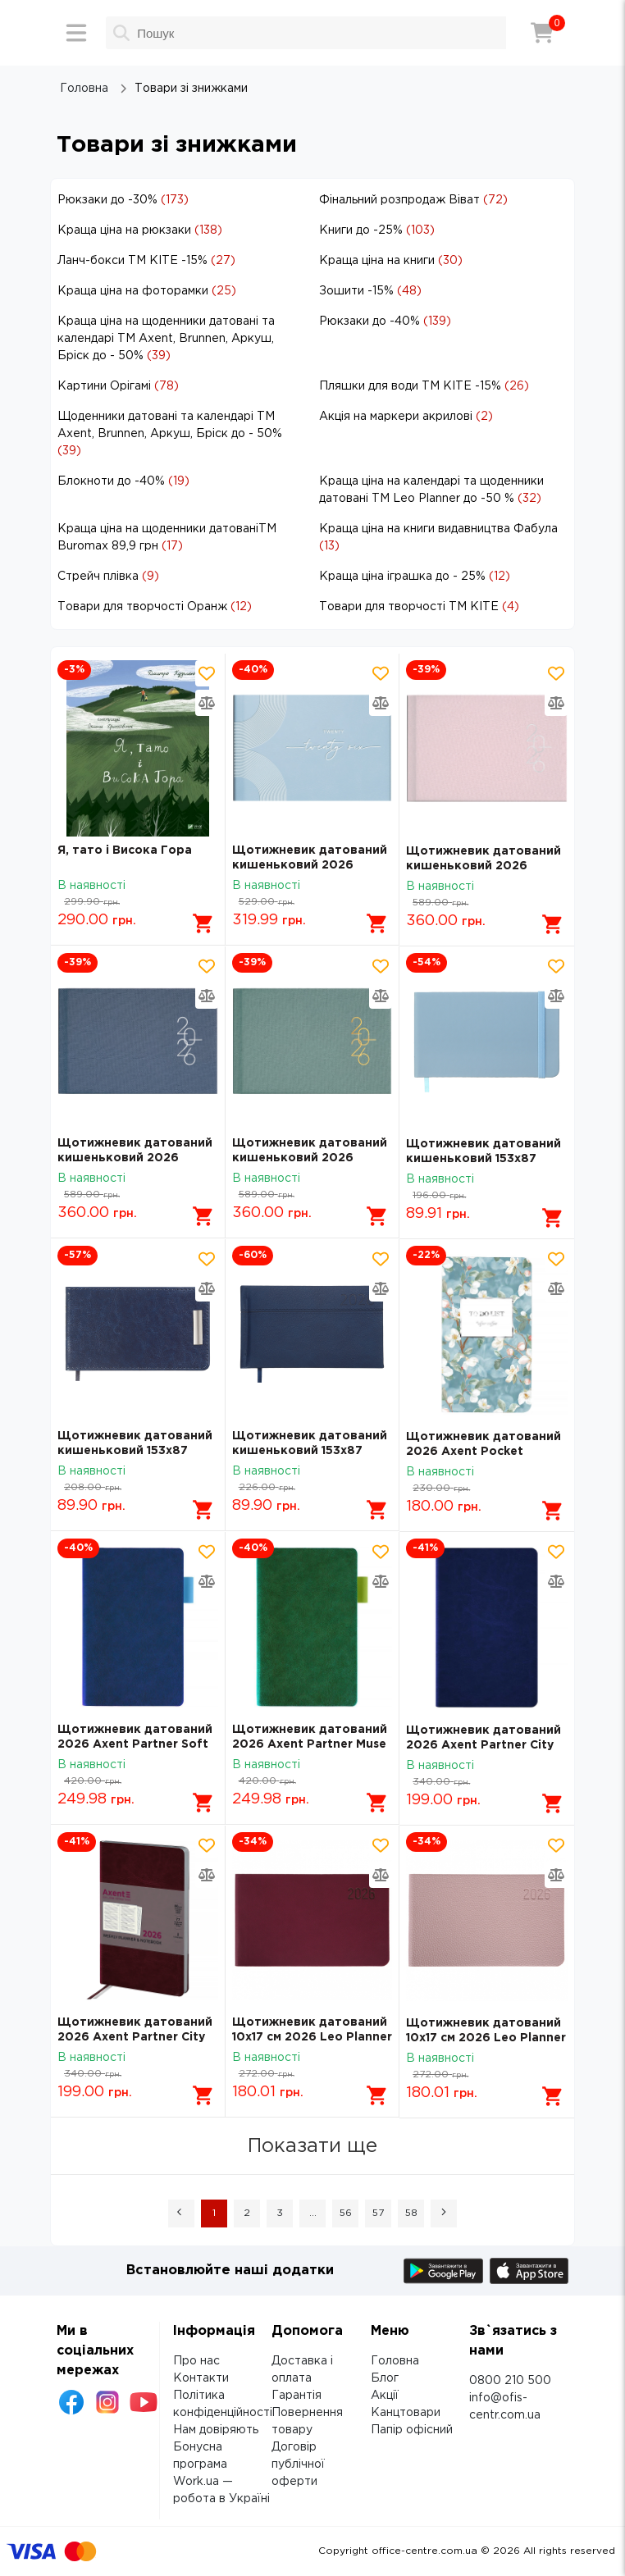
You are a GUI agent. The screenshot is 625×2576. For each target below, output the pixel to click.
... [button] (313, 2213)
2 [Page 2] (247, 2213)
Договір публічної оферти (298, 2464)
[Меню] (76, 32)
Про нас (196, 2361)
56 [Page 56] (346, 2213)
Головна (395, 2361)
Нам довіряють (215, 2430)
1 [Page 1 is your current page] (214, 2213)
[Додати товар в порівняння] (206, 703)
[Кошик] (542, 32)
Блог (385, 2378)
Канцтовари (405, 2413)
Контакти (201, 2378)
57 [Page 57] (378, 2213)
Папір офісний (412, 2430)
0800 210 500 (510, 2381)
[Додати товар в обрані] (206, 673)
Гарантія (296, 2395)
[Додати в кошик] (203, 923)
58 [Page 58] (411, 2213)
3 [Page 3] (279, 2213)
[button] (181, 2213)
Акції (385, 2395)
